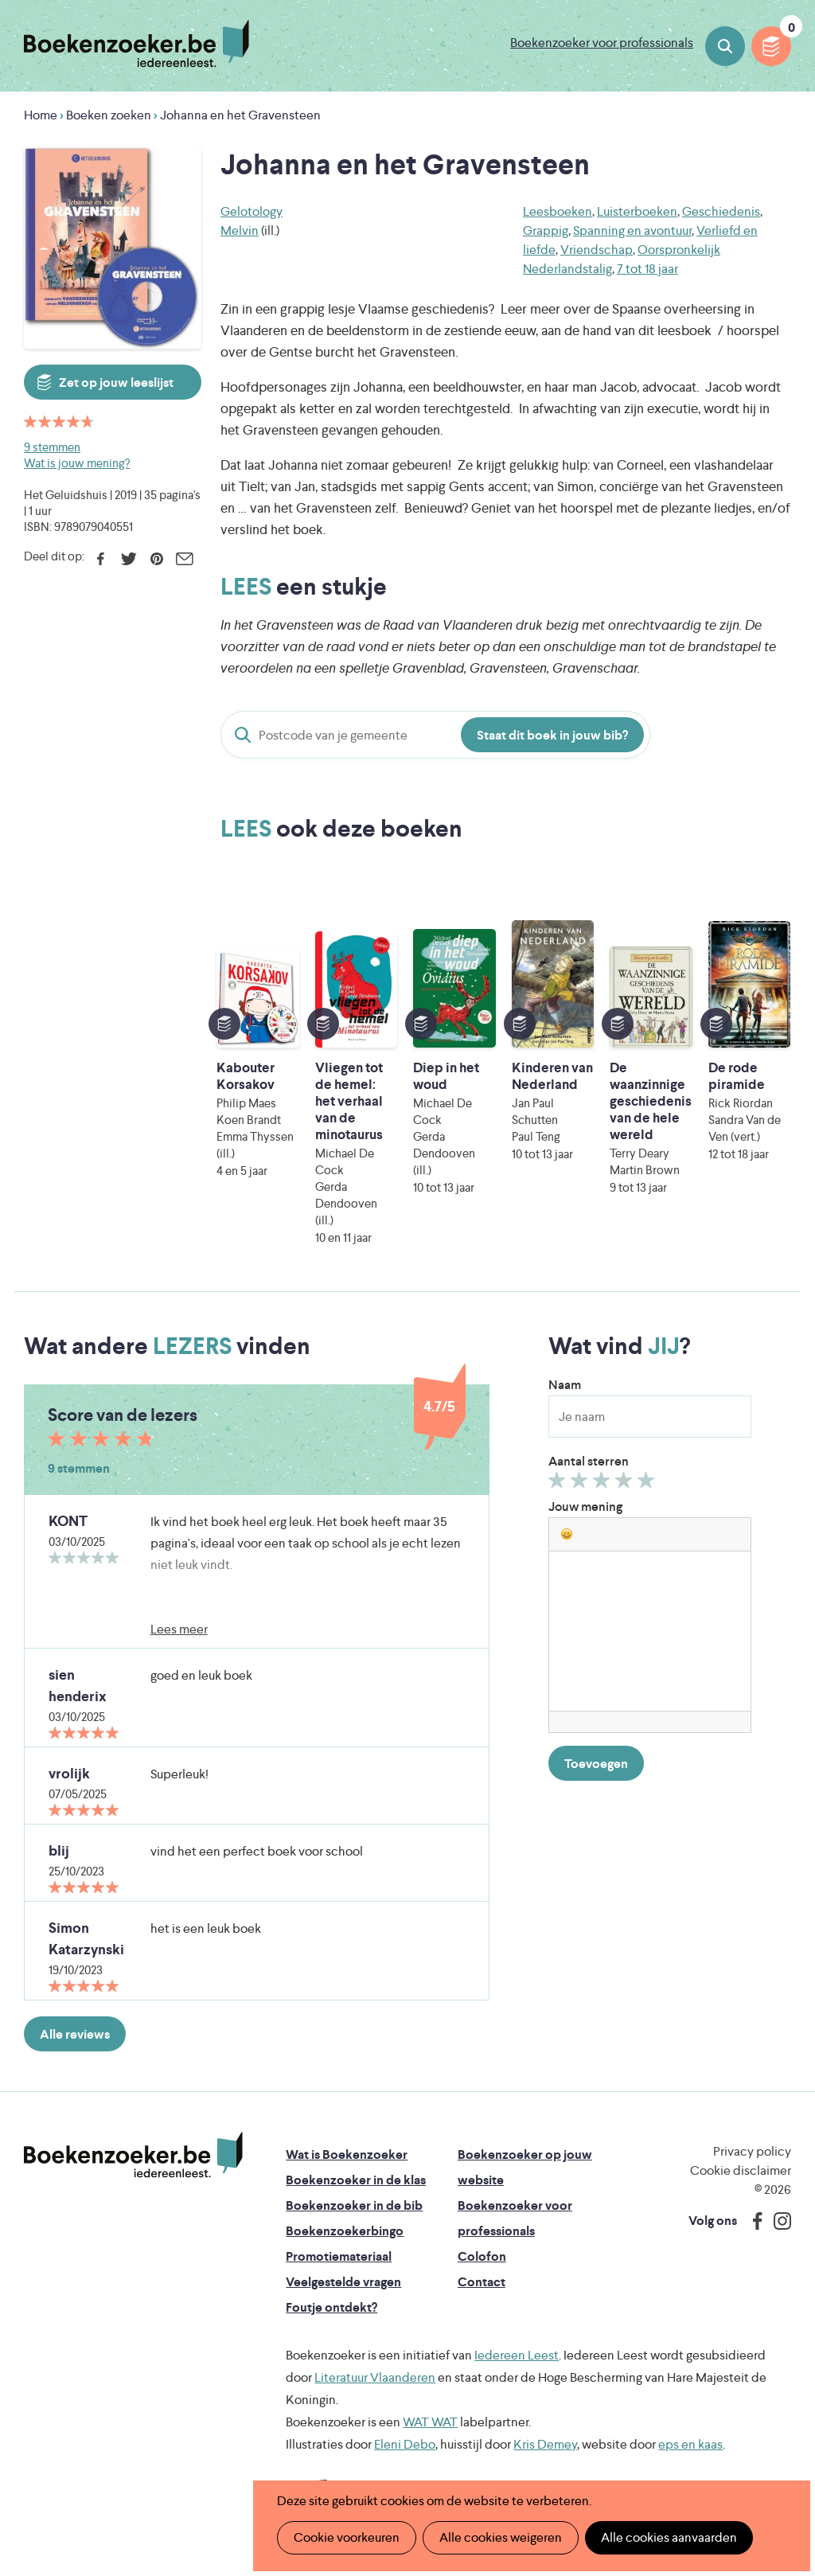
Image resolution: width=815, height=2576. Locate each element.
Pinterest (156, 559)
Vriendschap (596, 249)
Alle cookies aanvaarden (669, 2537)
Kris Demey (545, 2444)
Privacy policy (752, 2151)
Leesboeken (557, 211)
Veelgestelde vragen (343, 2282)
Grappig (545, 230)
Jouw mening (585, 1506)
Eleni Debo (404, 2444)
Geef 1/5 (559, 1484)
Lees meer (179, 1629)
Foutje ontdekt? (331, 2307)
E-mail (184, 559)
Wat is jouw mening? (77, 462)
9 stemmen (52, 447)
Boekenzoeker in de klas (356, 2180)
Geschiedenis (721, 211)
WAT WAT (430, 2422)
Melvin (239, 230)
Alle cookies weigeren (500, 2537)
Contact (481, 2282)
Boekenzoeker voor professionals (601, 42)
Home (40, 115)
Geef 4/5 (626, 1484)
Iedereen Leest (516, 2355)
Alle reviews (75, 2034)
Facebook (101, 559)
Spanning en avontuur (632, 230)
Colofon (482, 2256)
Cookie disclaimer (740, 2170)
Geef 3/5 (603, 1484)
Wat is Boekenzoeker (347, 2154)
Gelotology (251, 211)
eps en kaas (690, 2444)
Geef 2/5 (581, 1484)
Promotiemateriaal (339, 2256)
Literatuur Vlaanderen (374, 2377)
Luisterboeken (637, 211)
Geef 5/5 (648, 1484)
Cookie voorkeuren (347, 2537)
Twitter (128, 559)
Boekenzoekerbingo (345, 2231)
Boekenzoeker (136, 44)
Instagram (776, 2221)
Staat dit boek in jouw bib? (552, 735)
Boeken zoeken (725, 46)
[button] (567, 1534)
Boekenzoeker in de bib (354, 2205)
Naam (564, 1384)
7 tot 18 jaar (647, 268)
